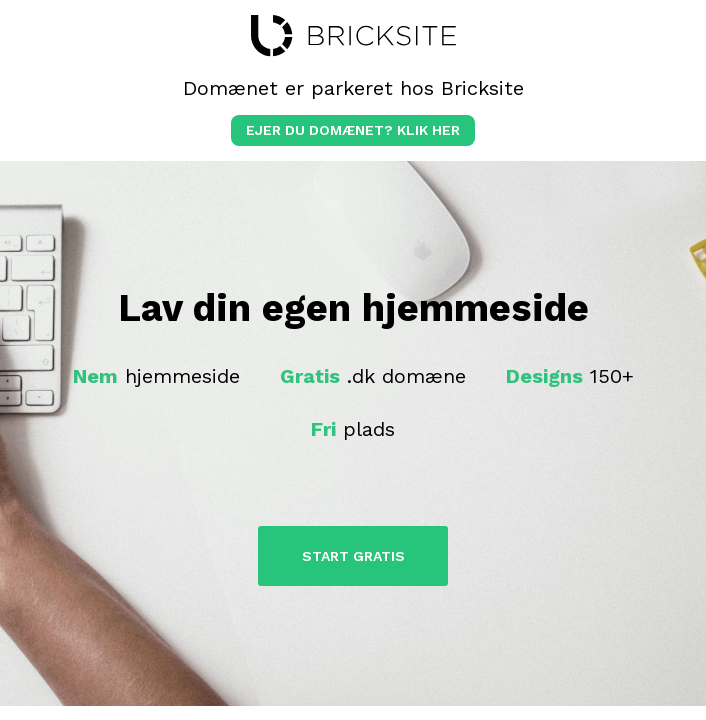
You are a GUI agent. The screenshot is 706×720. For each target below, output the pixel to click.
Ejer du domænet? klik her (353, 130)
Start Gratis (353, 556)
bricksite (353, 36)
